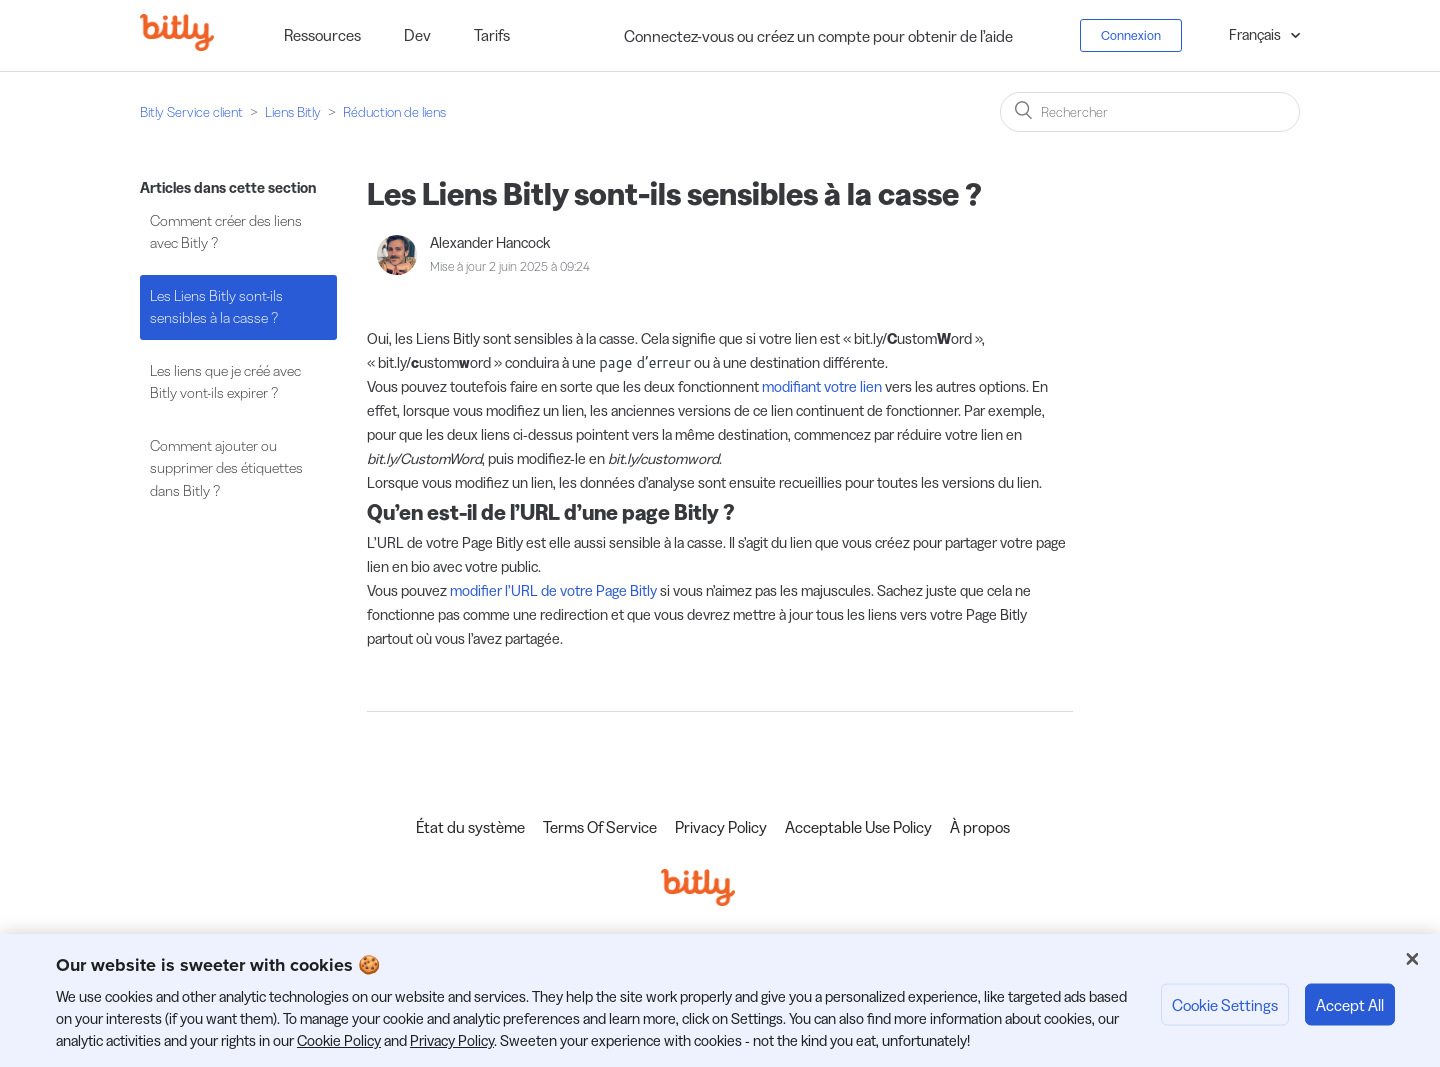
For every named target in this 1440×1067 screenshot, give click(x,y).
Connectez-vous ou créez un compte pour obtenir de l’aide (818, 36)
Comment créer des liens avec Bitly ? (226, 232)
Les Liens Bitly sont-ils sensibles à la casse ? (216, 307)
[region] (720, 1000)
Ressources (322, 35)
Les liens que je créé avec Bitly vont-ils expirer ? (225, 382)
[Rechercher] (1150, 112)
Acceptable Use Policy (858, 827)
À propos (980, 827)
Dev (417, 35)
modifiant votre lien (822, 386)
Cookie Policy (339, 1040)
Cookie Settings (1225, 1004)
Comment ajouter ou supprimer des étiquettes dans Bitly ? (226, 468)
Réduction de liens (394, 112)
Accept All (1350, 1004)
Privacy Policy (721, 827)
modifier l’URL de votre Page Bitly (553, 590)
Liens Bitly (293, 112)
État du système (470, 827)
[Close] (1412, 959)
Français (1256, 34)
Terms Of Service (600, 827)
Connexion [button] (1131, 35)
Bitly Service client (191, 112)
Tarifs (492, 35)
